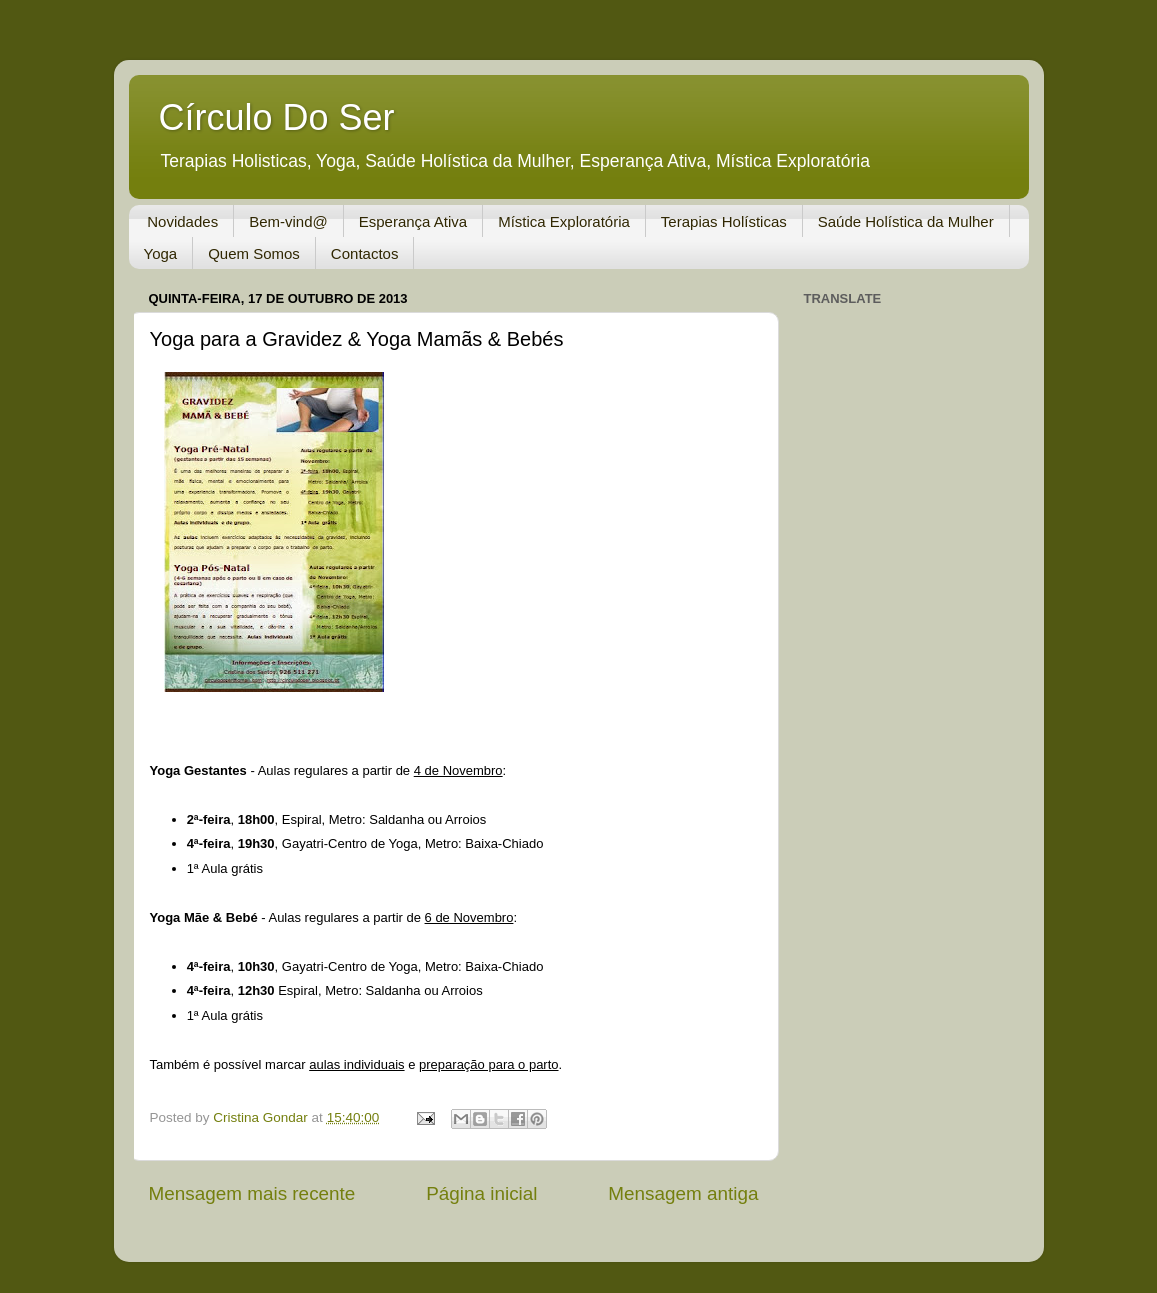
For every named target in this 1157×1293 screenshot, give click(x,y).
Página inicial (481, 1193)
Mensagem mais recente (252, 1193)
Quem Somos (254, 253)
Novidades (182, 221)
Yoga (161, 253)
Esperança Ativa (413, 221)
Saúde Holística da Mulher (906, 221)
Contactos (365, 253)
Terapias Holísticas (724, 221)
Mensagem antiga (683, 1193)
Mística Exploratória (564, 221)
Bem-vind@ (288, 221)
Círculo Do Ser (277, 117)
